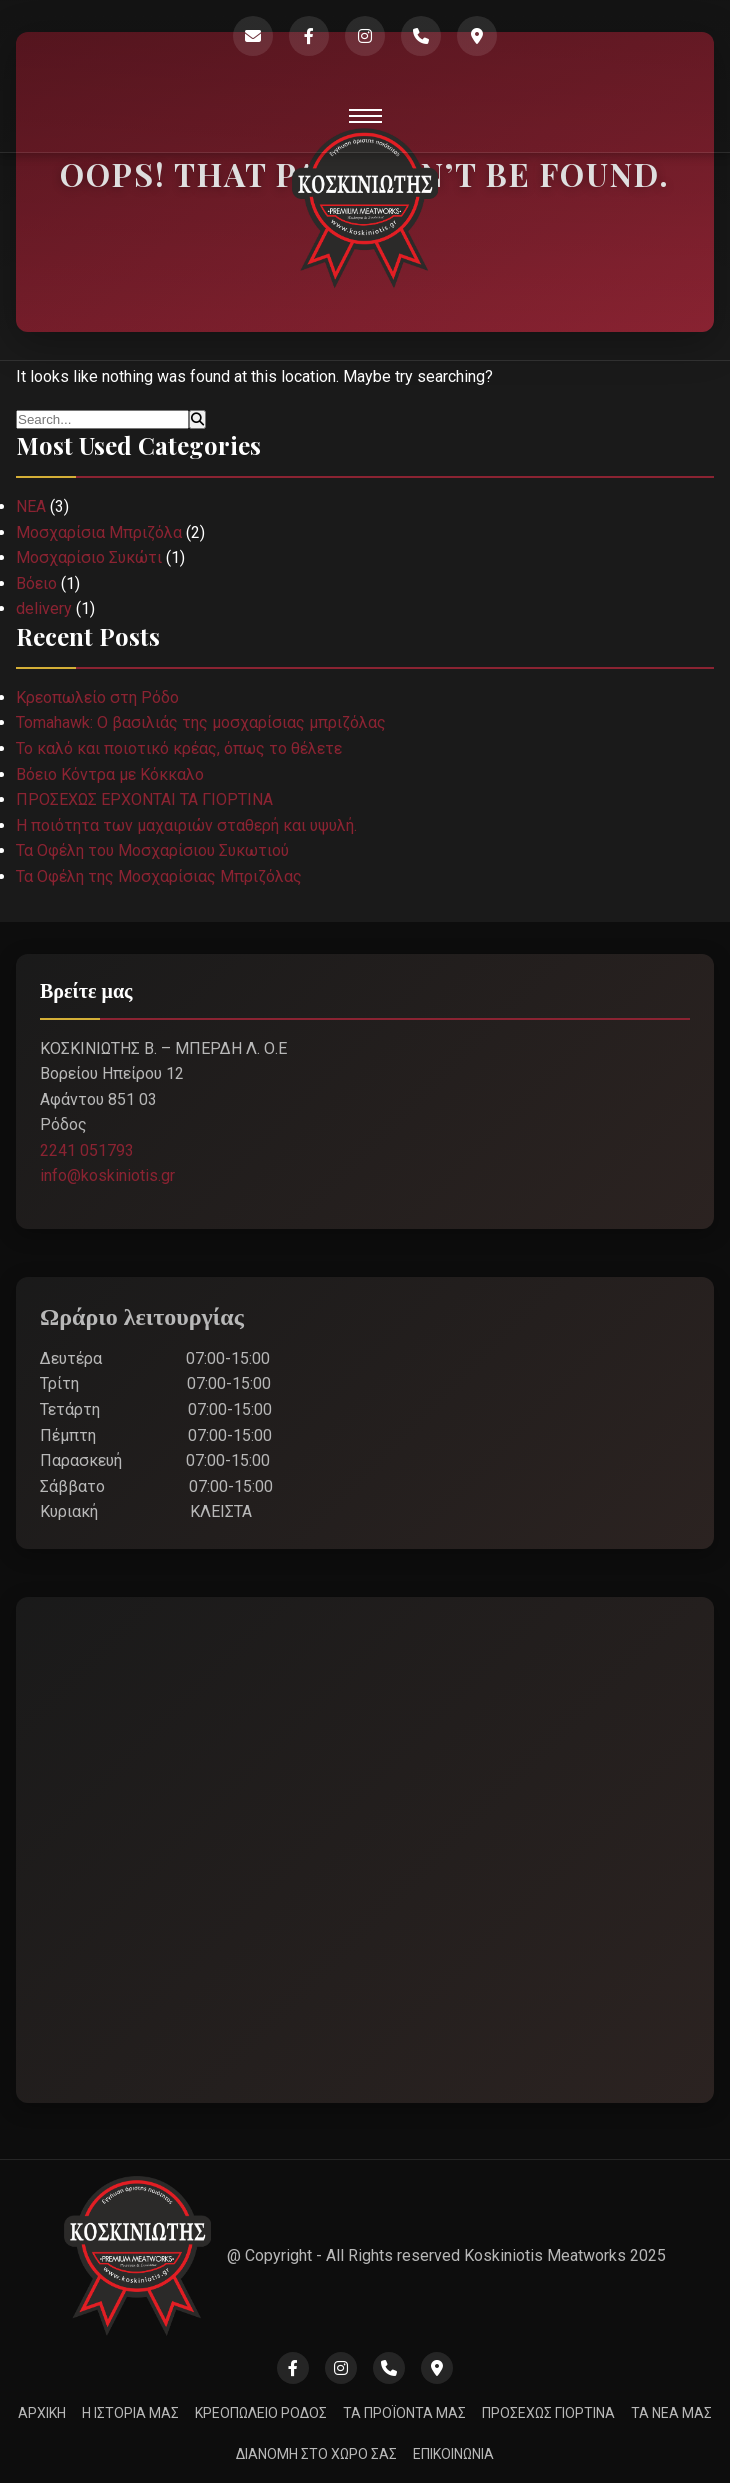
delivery (44, 608)
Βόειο (36, 583)
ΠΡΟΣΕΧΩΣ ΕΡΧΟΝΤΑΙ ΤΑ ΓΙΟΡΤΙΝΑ (144, 799)
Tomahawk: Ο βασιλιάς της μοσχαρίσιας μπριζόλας (201, 722)
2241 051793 (87, 1150)
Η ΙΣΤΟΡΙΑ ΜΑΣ (130, 2413)
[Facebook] (309, 36)
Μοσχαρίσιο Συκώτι (89, 557)
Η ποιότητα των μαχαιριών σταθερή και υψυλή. (186, 825)
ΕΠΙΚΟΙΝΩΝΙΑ (453, 2454)
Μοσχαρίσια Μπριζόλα (99, 532)
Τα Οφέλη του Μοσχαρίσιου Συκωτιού (152, 850)
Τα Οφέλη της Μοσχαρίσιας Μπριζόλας (159, 876)
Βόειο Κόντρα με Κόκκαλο (110, 774)
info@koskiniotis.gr (107, 1175)
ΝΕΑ (31, 506)
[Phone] (421, 36)
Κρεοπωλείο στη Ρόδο (97, 697)
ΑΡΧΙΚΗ (42, 2413)
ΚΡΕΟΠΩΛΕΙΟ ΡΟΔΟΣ (261, 2413)
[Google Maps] (477, 36)
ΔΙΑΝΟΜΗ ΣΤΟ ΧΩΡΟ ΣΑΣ (316, 2454)
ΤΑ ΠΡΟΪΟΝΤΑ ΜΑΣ (404, 2413)
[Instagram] (365, 36)
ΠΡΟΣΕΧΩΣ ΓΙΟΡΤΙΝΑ (548, 2413)
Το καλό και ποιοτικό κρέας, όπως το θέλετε (179, 748)
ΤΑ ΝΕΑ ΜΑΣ (671, 2413)
